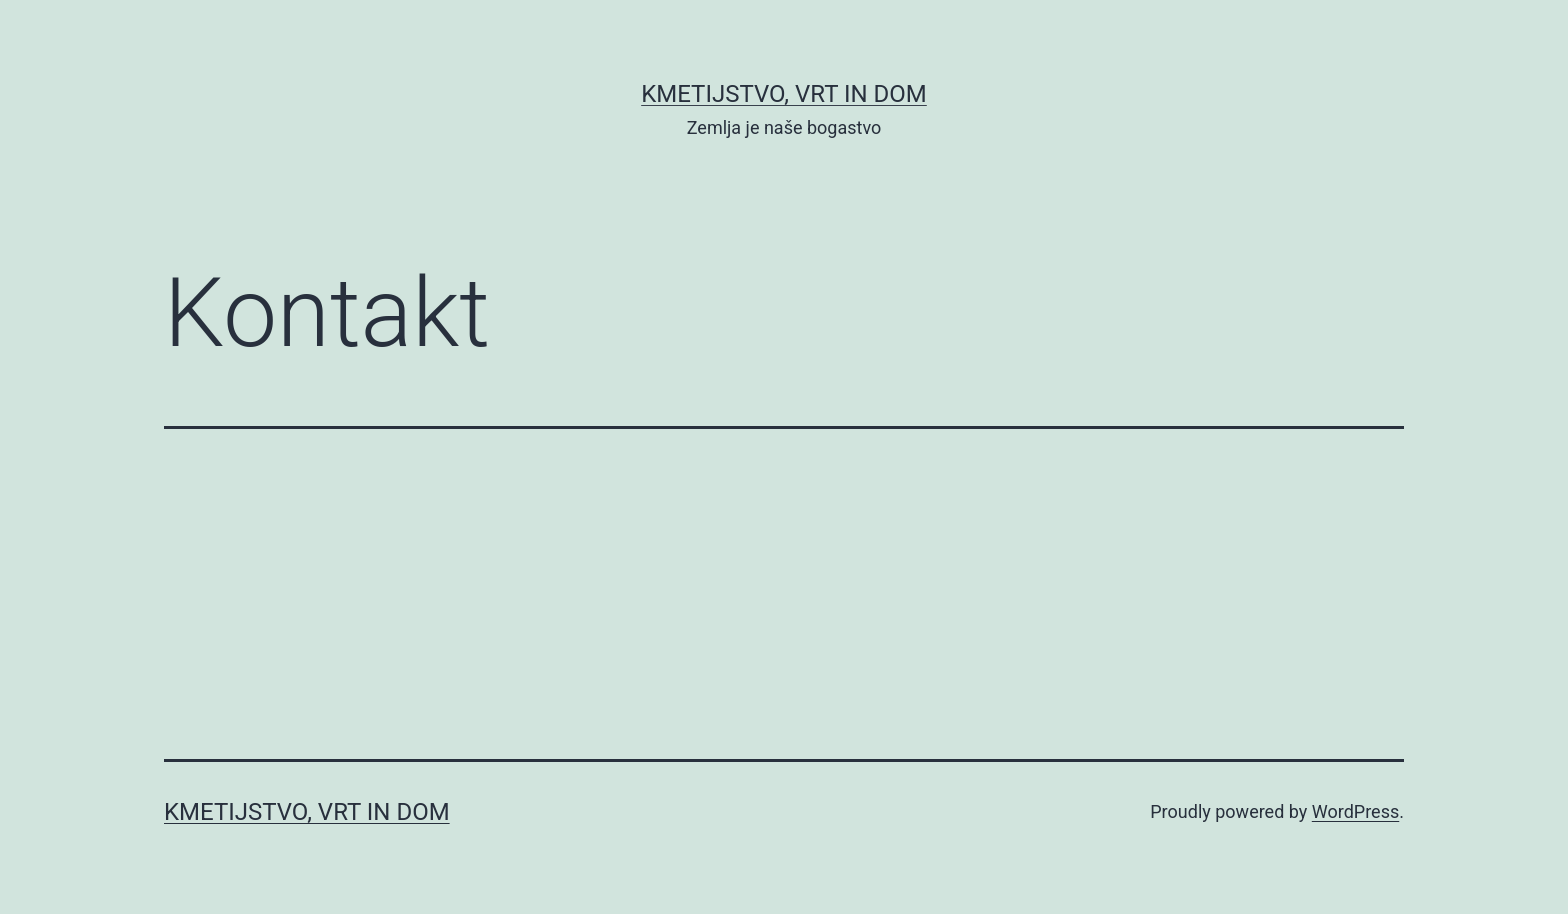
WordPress (1355, 811)
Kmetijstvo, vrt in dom (784, 94)
